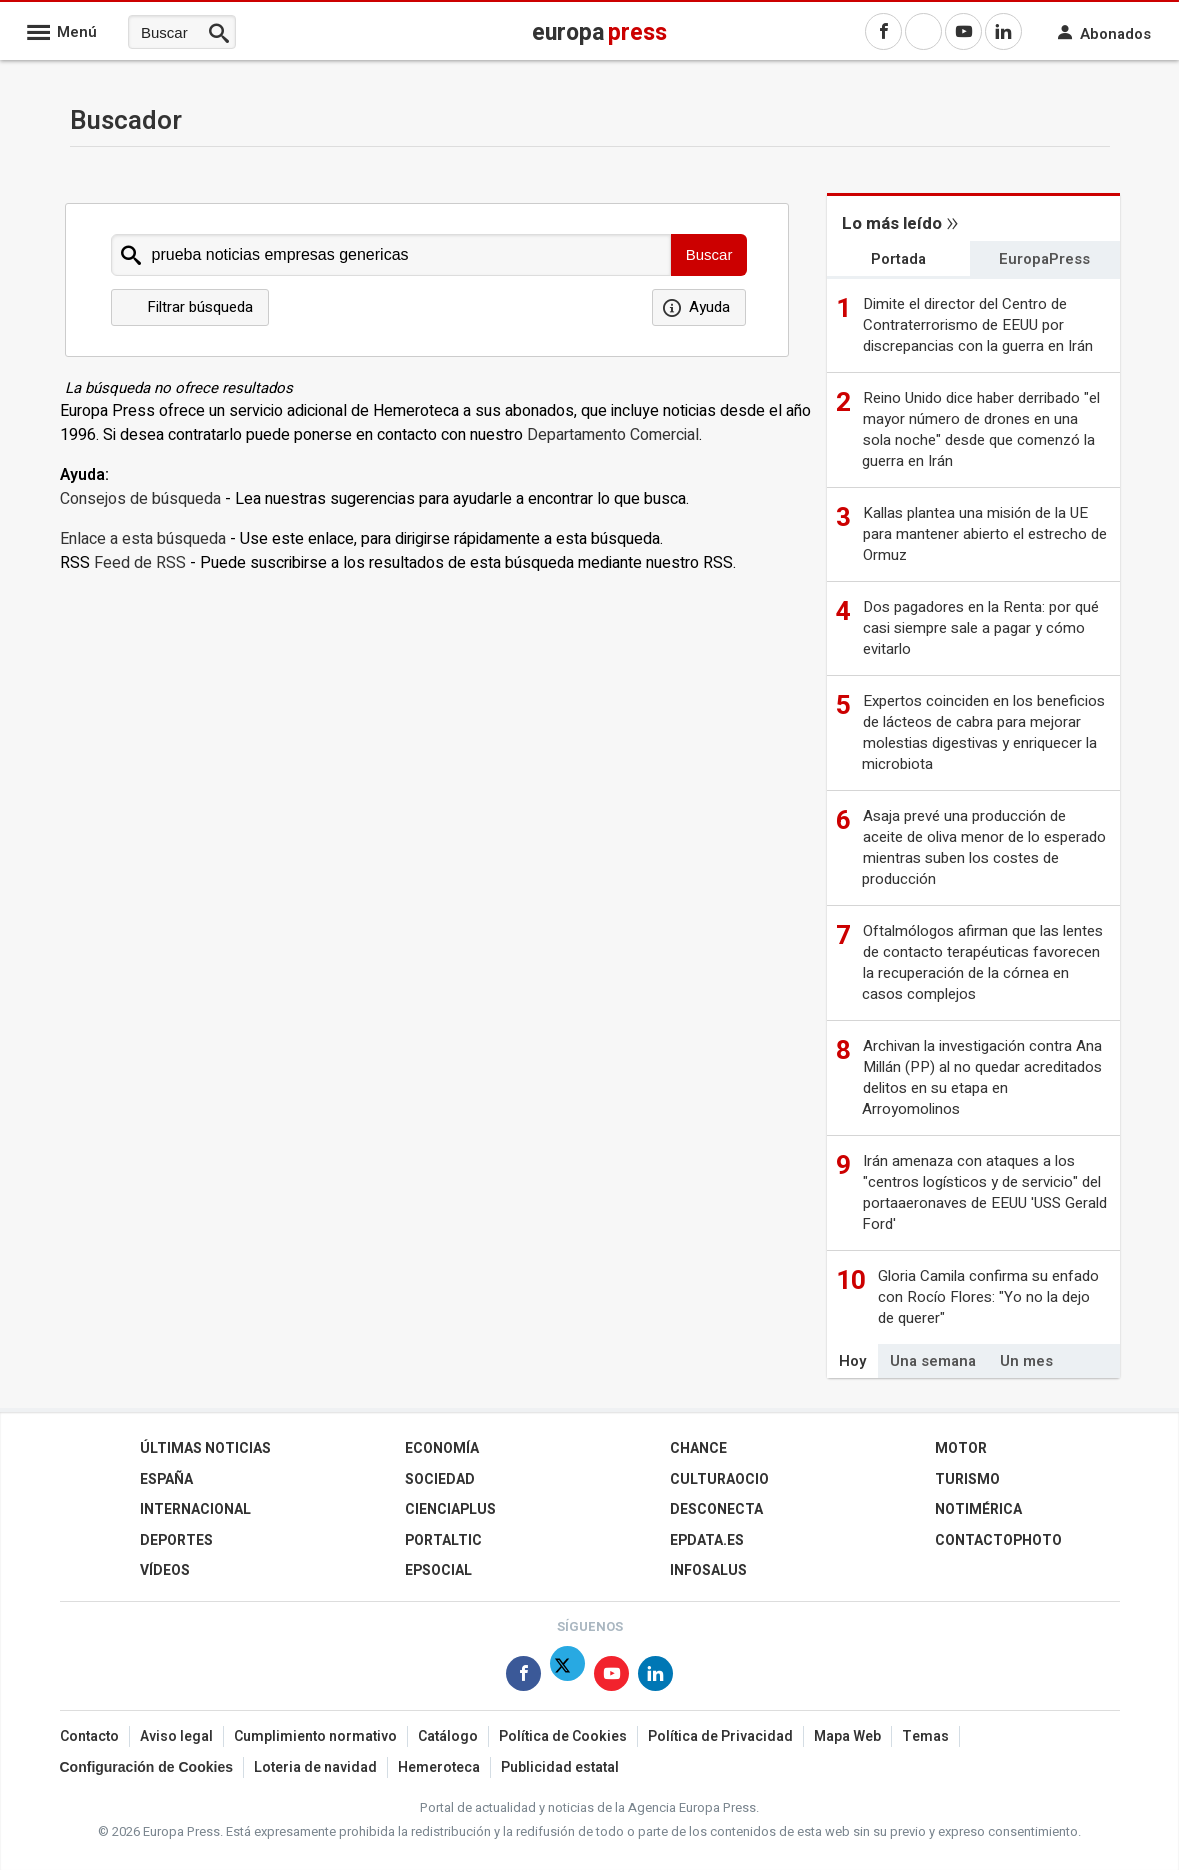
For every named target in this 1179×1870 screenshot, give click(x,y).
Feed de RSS (140, 563)
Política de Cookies (563, 1736)
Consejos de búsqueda (140, 499)
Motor (961, 1448)
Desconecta (716, 1509)
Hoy (852, 1361)
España (166, 1479)
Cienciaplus (450, 1509)
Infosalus (708, 1570)
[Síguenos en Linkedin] (655, 1677)
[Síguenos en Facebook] (523, 1677)
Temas (925, 1736)
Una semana (933, 1361)
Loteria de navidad (315, 1767)
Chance (698, 1448)
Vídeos (165, 1570)
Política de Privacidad (720, 1736)
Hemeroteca (439, 1767)
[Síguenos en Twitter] (567, 1677)
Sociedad (440, 1479)
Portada (898, 259)
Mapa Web (847, 1736)
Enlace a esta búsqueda (143, 539)
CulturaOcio (719, 1479)
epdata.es (707, 1540)
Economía (442, 1448)
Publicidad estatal (560, 1767)
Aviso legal (176, 1736)
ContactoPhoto (998, 1540)
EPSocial (438, 1570)
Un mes (1026, 1361)
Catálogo (448, 1736)
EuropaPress (1044, 259)
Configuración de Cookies (146, 1767)
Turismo (967, 1479)
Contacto (89, 1736)
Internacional (195, 1509)
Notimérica (978, 1509)
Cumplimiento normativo (315, 1736)
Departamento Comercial (613, 435)
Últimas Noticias (205, 1448)
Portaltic (443, 1540)
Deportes (176, 1540)
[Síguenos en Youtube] (611, 1677)
